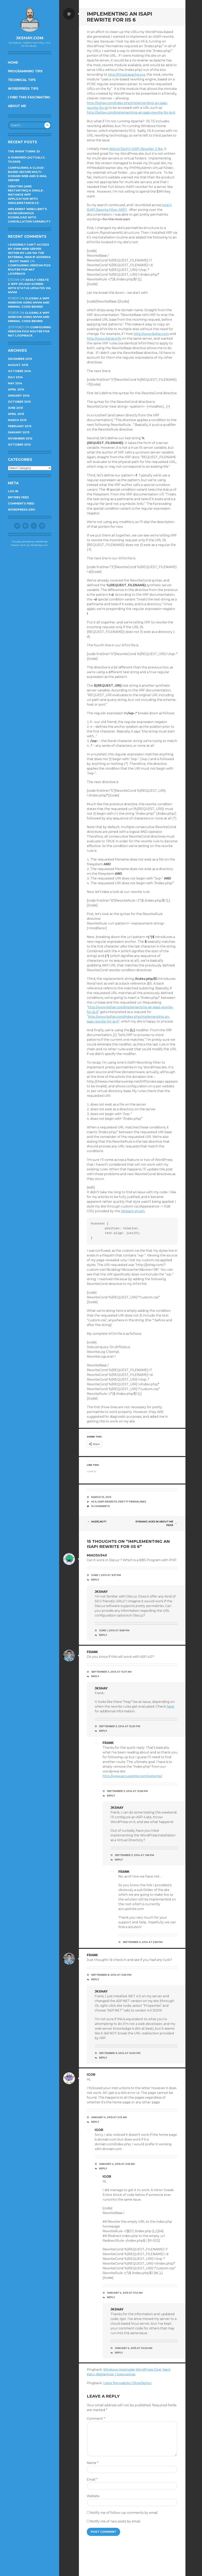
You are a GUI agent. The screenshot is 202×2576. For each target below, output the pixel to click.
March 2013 (17, 420)
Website (93, 2496)
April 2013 (16, 414)
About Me (17, 106)
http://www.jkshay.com (151, 334)
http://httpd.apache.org (126, 74)
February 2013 (19, 426)
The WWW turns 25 (24, 151)
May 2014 (15, 383)
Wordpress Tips (23, 88)
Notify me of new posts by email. (115, 2521)
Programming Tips (25, 71)
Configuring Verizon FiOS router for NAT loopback (29, 269)
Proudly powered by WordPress (30, 541)
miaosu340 (97, 1555)
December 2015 (20, 359)
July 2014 (15, 377)
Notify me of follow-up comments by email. (124, 2513)
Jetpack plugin (133, 1211)
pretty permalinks (132, 1501)
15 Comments (100, 1506)
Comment (96, 2418)
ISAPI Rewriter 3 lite (147, 149)
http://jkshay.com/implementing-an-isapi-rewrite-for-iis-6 (131, 112)
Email (92, 2479)
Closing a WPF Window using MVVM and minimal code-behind (29, 302)
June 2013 (15, 408)
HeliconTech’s (119, 149)
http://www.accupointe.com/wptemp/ (132, 1776)
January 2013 (18, 432)
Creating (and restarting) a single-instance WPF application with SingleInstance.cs (26, 195)
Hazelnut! (96, 1521)
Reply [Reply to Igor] (95, 2121)
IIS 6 (93, 1501)
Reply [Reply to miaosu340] (95, 1579)
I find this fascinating (29, 97)
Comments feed (21, 503)
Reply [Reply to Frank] (95, 1676)
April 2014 (16, 389)
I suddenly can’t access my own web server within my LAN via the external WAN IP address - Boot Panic (29, 253)
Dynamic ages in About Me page (157, 1523)
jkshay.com (29, 38)
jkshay (101, 1592)
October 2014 (19, 371)
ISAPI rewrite (107, 1501)
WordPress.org (21, 509)
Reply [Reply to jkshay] (103, 1634)
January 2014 (19, 395)
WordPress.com (39, 545)
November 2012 (20, 438)
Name (92, 2463)
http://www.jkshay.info (104, 338)
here (170, 1706)
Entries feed (18, 497)
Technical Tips (22, 80)
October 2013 (19, 401)
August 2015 (18, 365)
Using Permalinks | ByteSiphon (127, 2383)
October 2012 (19, 444)
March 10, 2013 (101, 1497)
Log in (13, 491)
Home (13, 62)
